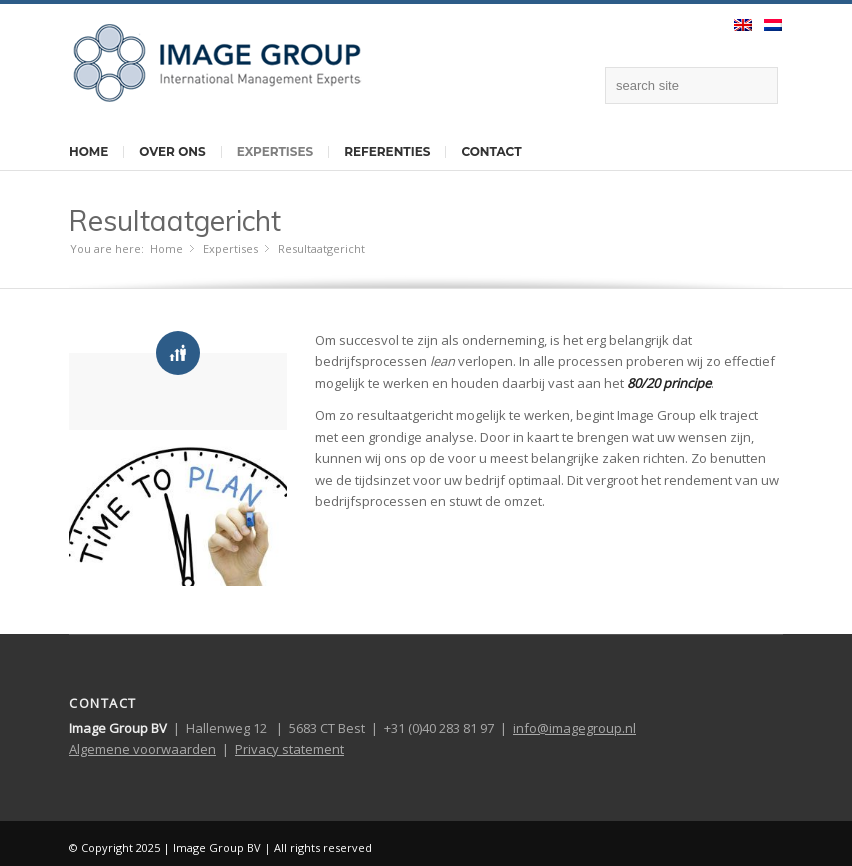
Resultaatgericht (175, 220)
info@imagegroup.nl (574, 728)
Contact (491, 152)
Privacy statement (289, 749)
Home (88, 152)
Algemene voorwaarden (142, 749)
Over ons (172, 152)
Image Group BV (217, 847)
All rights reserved (323, 847)
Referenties (387, 152)
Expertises (275, 152)
